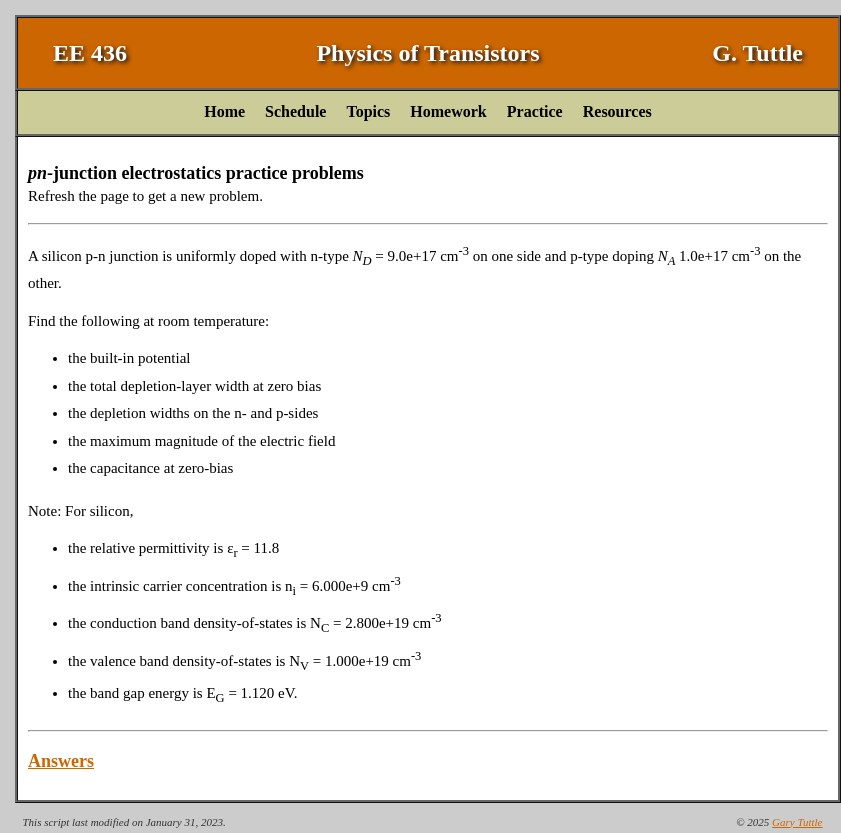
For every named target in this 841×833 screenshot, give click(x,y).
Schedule (295, 111)
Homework (448, 111)
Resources (617, 111)
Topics (368, 111)
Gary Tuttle (797, 822)
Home (224, 111)
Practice (535, 111)
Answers (61, 761)
